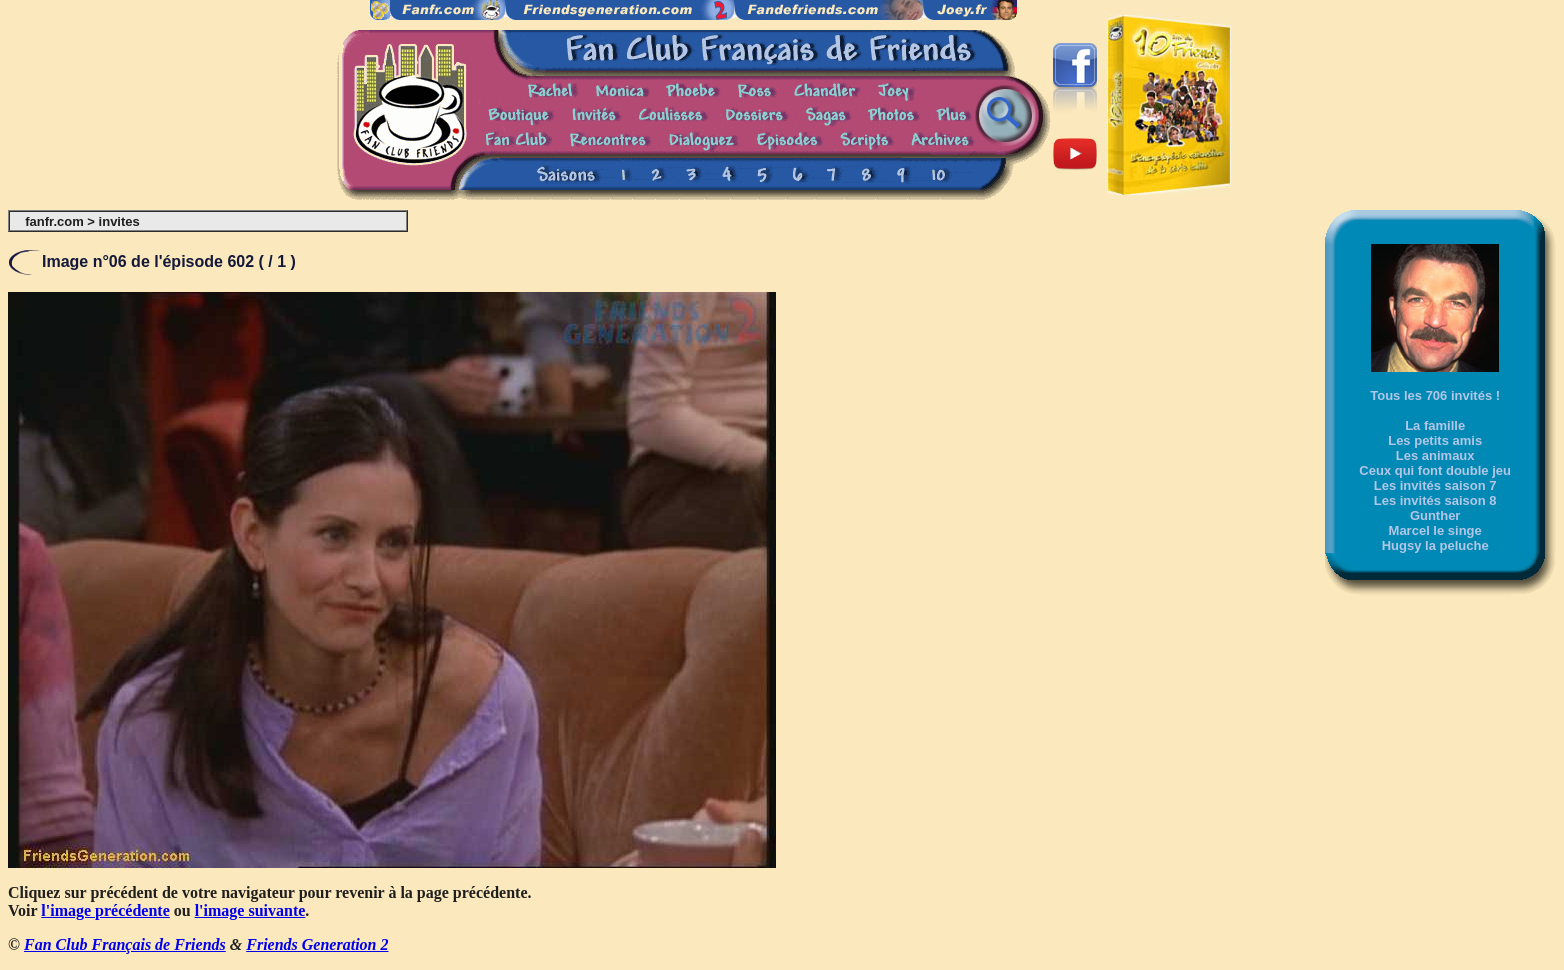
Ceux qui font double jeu (1435, 470)
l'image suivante (250, 910)
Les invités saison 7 (1435, 485)
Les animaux (1435, 455)
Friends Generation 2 (317, 944)
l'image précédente (105, 910)
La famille (1435, 425)
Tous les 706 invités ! (1435, 395)
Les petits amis (1435, 440)
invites (119, 221)
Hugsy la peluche (1435, 545)
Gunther (1435, 515)
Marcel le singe (1435, 530)
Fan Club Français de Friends (125, 944)
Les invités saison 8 (1435, 500)
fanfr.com (54, 221)
